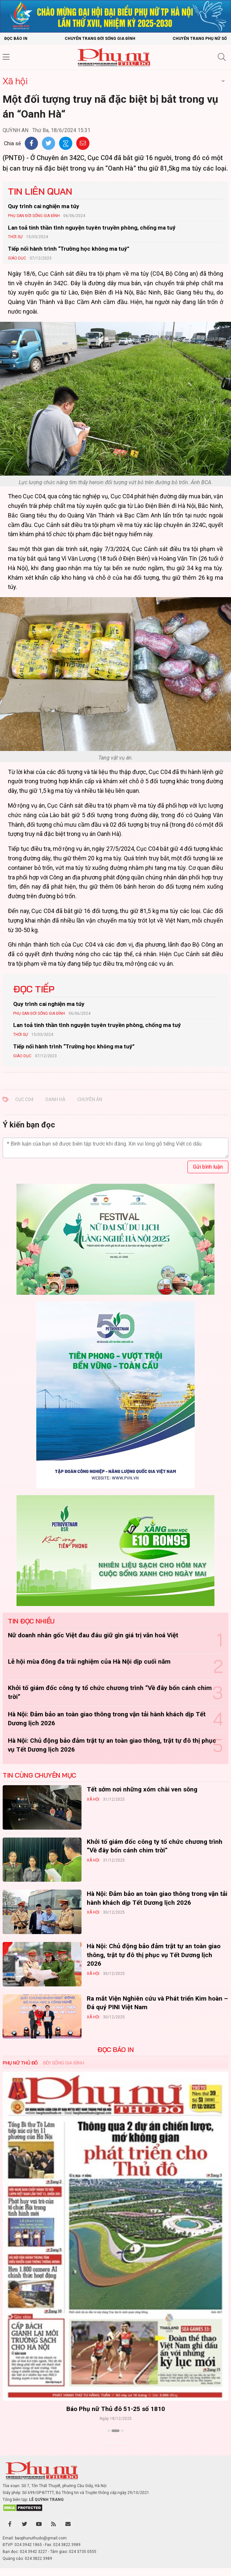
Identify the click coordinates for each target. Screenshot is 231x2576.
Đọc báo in (15, 38)
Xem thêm (116, 2442)
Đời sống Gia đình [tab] (63, 2063)
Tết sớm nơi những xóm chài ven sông (142, 1789)
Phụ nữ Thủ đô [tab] (20, 2063)
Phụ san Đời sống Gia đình (34, 216)
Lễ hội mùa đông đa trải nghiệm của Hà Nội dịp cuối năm (89, 1661)
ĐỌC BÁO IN (115, 2049)
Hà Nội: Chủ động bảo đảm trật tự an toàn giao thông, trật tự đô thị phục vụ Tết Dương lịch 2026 (153, 1954)
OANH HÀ (55, 1099)
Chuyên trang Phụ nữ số (200, 38)
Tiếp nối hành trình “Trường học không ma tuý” (68, 248)
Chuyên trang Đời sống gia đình (100, 38)
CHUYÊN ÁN (89, 1099)
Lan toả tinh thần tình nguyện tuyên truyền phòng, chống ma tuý (92, 227)
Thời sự (15, 237)
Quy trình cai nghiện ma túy (43, 206)
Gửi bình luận (208, 1167)
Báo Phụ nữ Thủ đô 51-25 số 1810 (115, 2409)
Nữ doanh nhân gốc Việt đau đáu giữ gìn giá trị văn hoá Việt (93, 1635)
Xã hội (15, 81)
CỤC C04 (24, 1099)
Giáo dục (17, 258)
